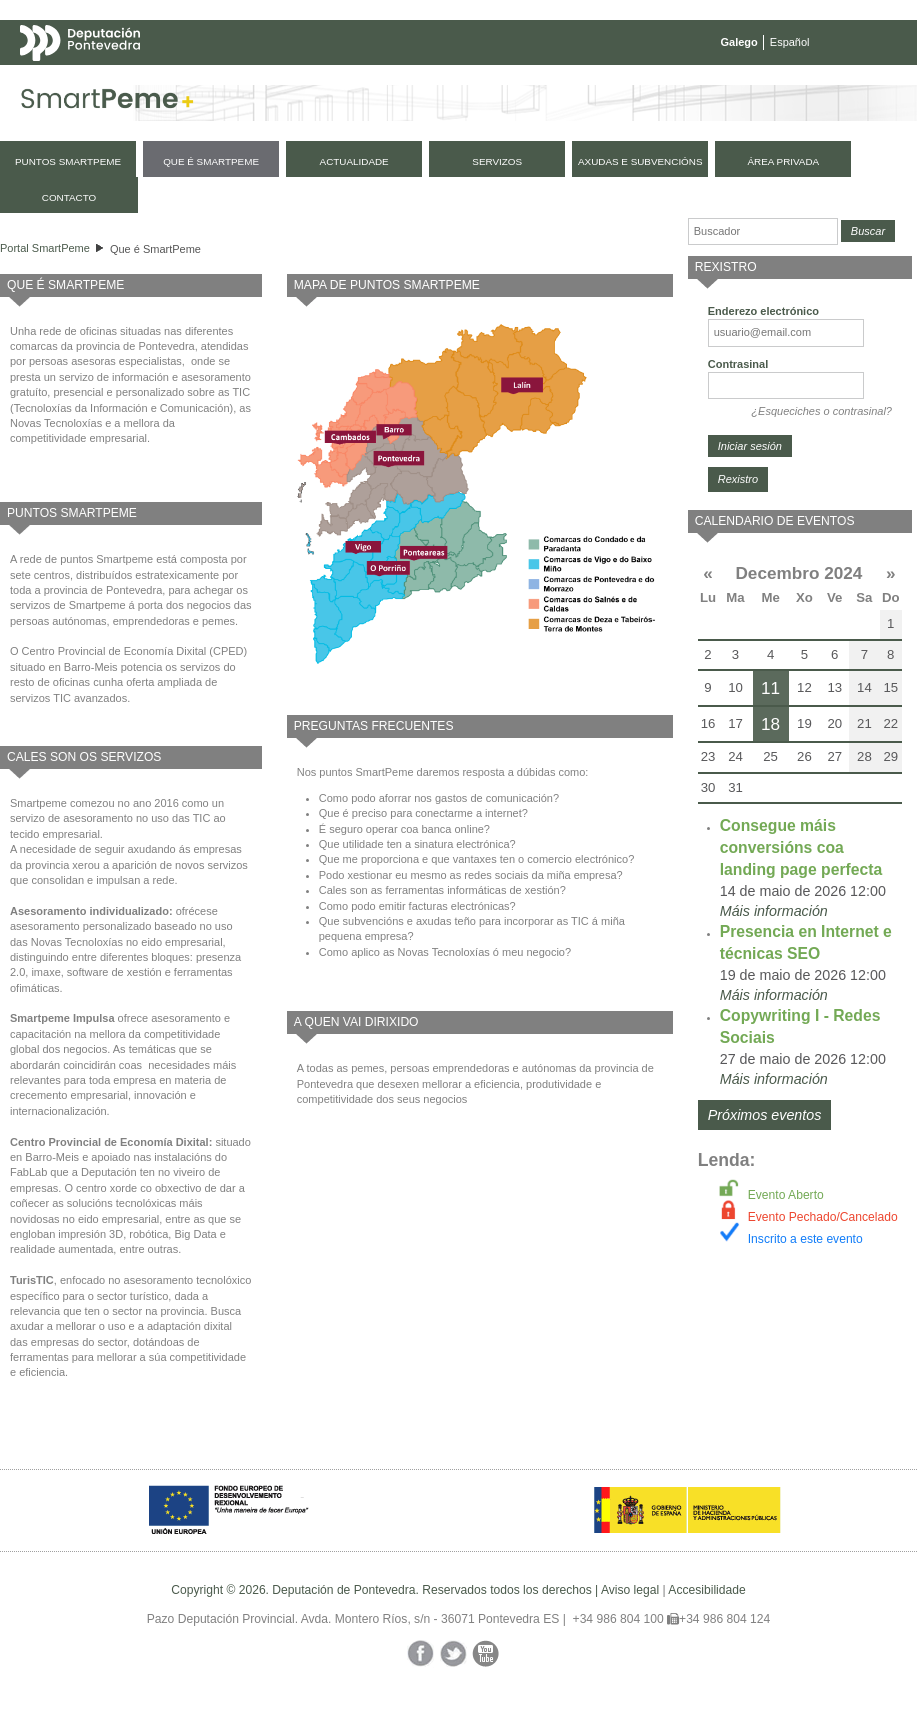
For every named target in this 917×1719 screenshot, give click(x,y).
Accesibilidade (706, 1590)
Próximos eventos (765, 1115)
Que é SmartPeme (155, 249)
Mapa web (217, 82)
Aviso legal (630, 1590)
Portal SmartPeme (45, 248)
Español (790, 42)
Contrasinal (738, 364)
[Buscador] (763, 231)
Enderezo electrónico (763, 311)
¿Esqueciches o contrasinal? (821, 411)
